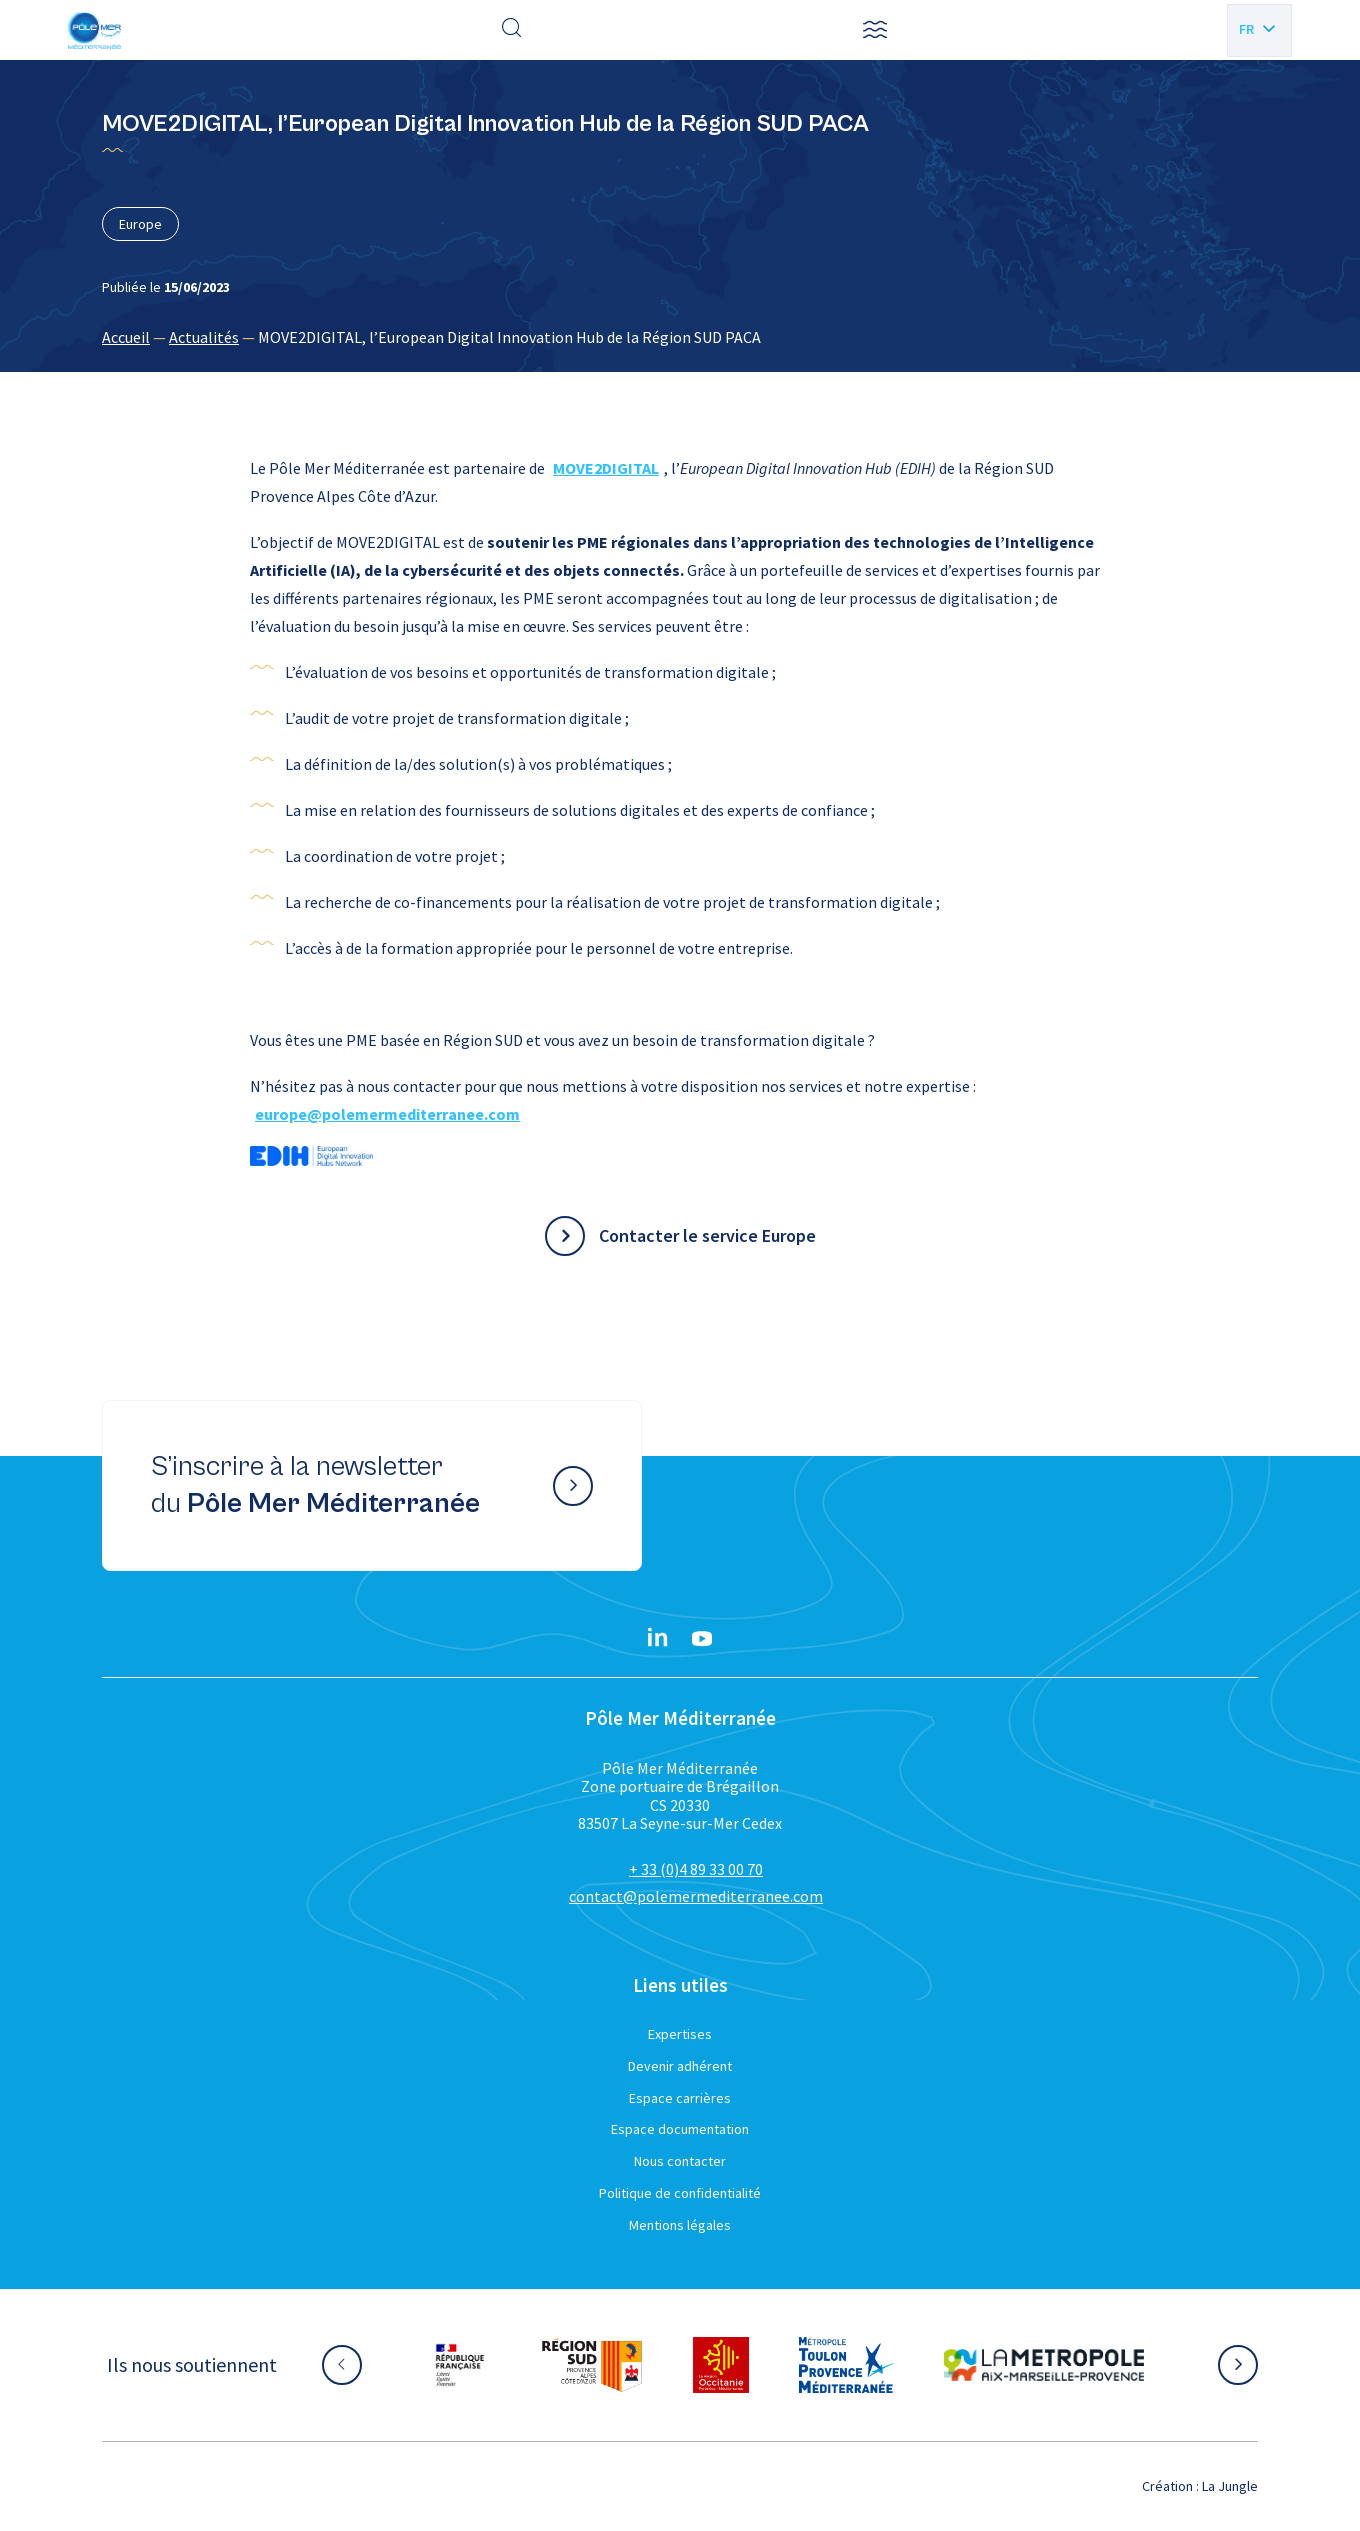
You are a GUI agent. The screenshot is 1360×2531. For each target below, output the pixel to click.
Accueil (126, 337)
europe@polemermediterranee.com (387, 1114)
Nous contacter (680, 2161)
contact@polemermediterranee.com (696, 1896)
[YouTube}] (702, 1639)
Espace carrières (680, 2098)
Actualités (204, 337)
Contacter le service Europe (707, 1235)
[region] (680, 337)
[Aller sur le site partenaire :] (460, 2365)
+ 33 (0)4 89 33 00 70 (696, 1869)
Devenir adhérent (680, 2066)
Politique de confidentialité (680, 2193)
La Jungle (1230, 2486)
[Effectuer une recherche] (512, 30)
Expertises (680, 2034)
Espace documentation (680, 2129)
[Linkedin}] (658, 1639)
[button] (875, 30)
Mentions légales (680, 2225)
